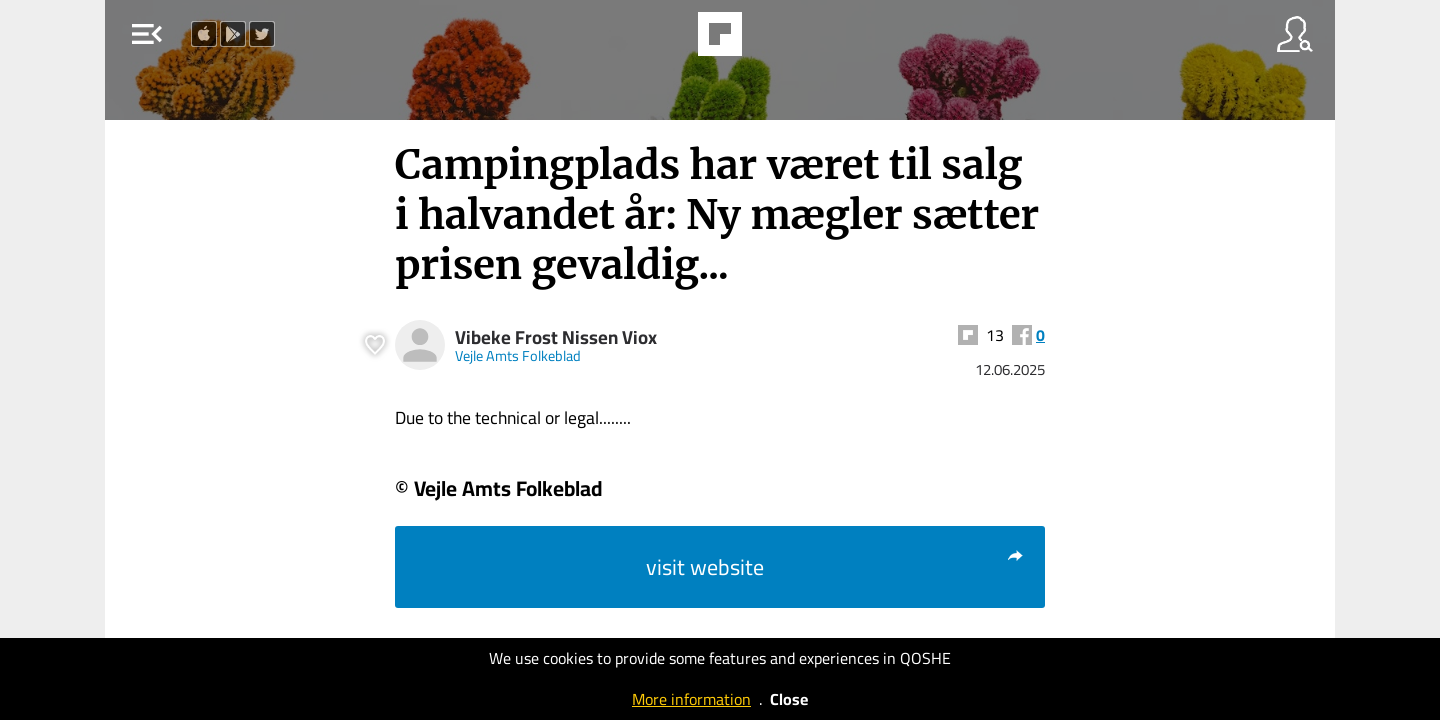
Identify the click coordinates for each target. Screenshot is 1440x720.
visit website (835, 567)
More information (691, 699)
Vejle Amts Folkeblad (518, 355)
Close (789, 699)
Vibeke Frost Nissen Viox (556, 337)
